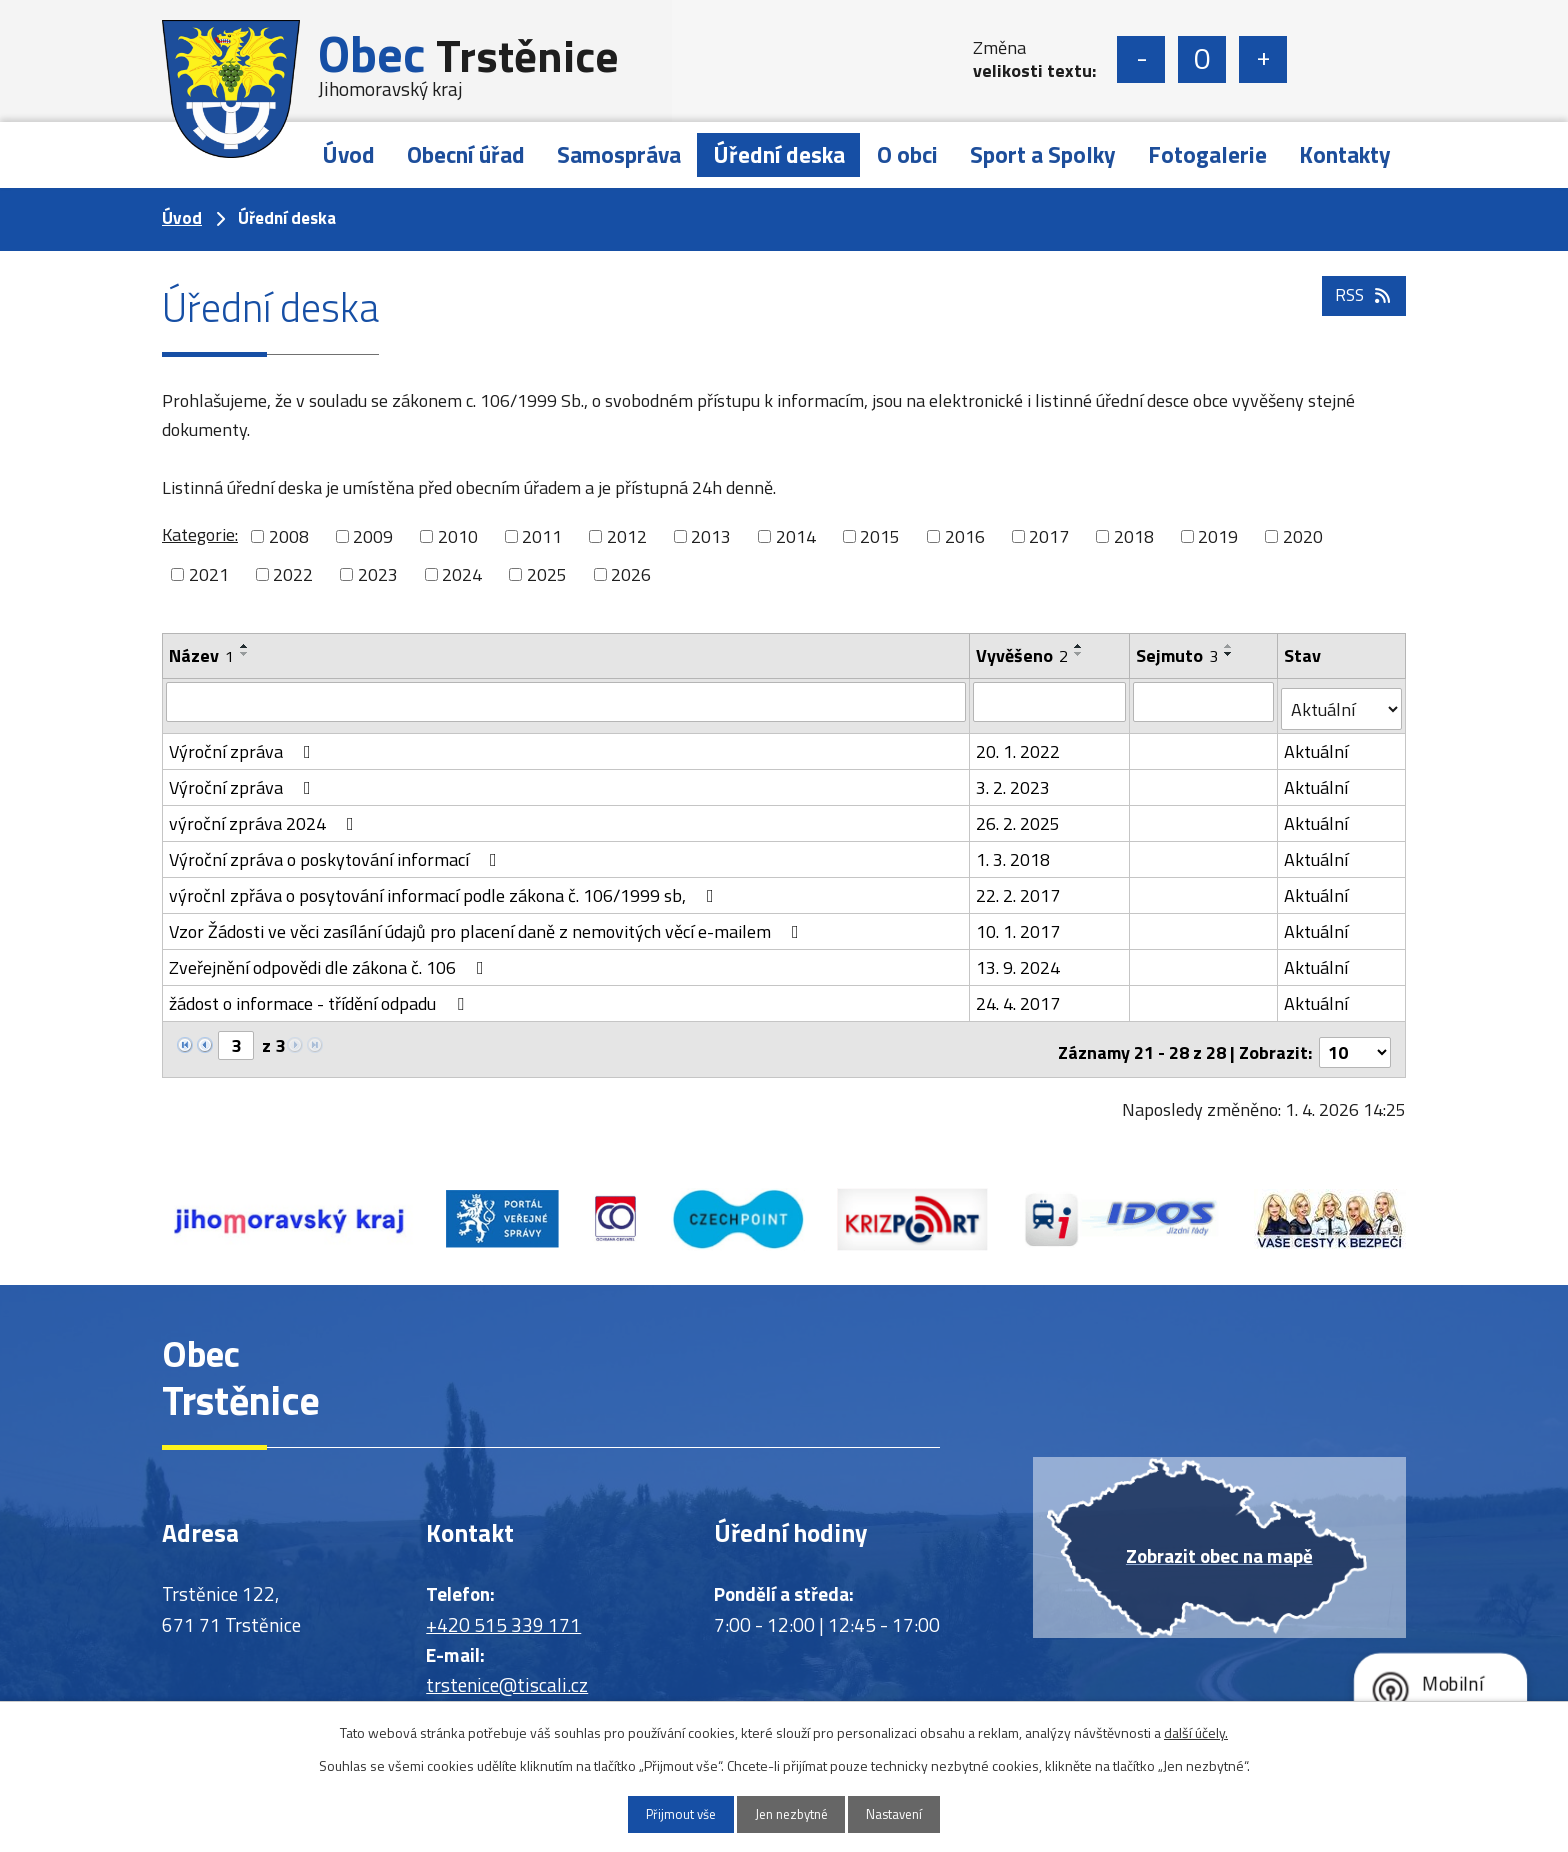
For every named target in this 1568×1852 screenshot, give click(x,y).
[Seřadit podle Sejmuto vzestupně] (1230, 646)
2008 (289, 536)
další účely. (1196, 1730)
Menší (1141, 59)
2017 (1049, 536)
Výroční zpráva (244, 743)
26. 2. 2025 (1019, 815)
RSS (1362, 312)
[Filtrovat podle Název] (566, 701)
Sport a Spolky (1043, 154)
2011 (542, 536)
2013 (711, 536)
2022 (293, 574)
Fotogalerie (1207, 154)
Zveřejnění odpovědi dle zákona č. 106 (330, 959)
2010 (458, 536)
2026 (631, 574)
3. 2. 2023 (1014, 779)
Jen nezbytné (791, 1813)
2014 (796, 536)
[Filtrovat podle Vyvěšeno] (1050, 701)
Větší (1263, 59)
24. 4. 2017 (1019, 995)
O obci (907, 154)
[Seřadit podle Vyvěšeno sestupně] (1080, 654)
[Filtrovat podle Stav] (1342, 702)
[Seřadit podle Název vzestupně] (245, 646)
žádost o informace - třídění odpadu (320, 995)
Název (201, 655)
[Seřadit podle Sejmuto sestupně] (1230, 654)
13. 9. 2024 (1019, 959)
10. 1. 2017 (1019, 923)
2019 (1218, 536)
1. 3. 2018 (1014, 851)
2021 (209, 574)
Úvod (348, 154)
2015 (880, 536)
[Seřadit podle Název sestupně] (245, 654)
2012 (627, 536)
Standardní (1202, 59)
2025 (547, 574)
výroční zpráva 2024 (265, 815)
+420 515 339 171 (503, 1610)
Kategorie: (200, 534)
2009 (373, 536)
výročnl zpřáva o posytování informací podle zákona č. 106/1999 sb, (445, 887)
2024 (462, 574)
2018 (1134, 536)
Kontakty (1345, 154)
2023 (378, 574)
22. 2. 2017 (1019, 887)
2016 (965, 536)
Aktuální (1317, 743)
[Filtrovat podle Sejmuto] (1204, 701)
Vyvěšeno (1023, 655)
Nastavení (911, 1813)
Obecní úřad (466, 154)
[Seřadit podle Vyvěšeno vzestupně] (1080, 646)
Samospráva (619, 154)
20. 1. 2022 (1019, 743)
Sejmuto (1178, 655)
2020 (1303, 536)
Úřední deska (779, 154)
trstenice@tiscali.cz (507, 1671)
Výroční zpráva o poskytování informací (337, 851)
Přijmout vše (665, 1813)
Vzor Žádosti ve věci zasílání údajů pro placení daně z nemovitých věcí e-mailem (488, 923)
